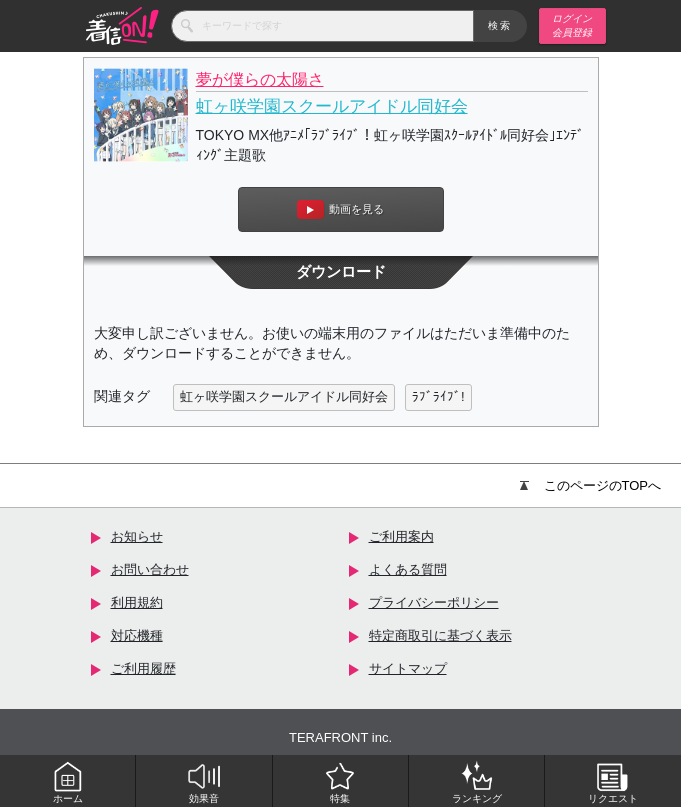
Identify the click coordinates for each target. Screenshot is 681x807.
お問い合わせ (150, 569)
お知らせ (137, 536)
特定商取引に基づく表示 (440, 635)
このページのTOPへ (591, 485)
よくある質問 (408, 569)
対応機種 (137, 635)
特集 (340, 782)
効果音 (204, 782)
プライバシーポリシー (434, 602)
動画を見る (340, 209)
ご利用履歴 (143, 668)
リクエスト (613, 782)
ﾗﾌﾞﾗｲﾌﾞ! (438, 396)
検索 (500, 25)
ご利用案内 (401, 536)
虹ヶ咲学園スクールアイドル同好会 (332, 106)
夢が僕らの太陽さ (260, 79)
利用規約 (137, 602)
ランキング (477, 782)
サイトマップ (408, 668)
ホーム (68, 782)
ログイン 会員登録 (572, 25)
